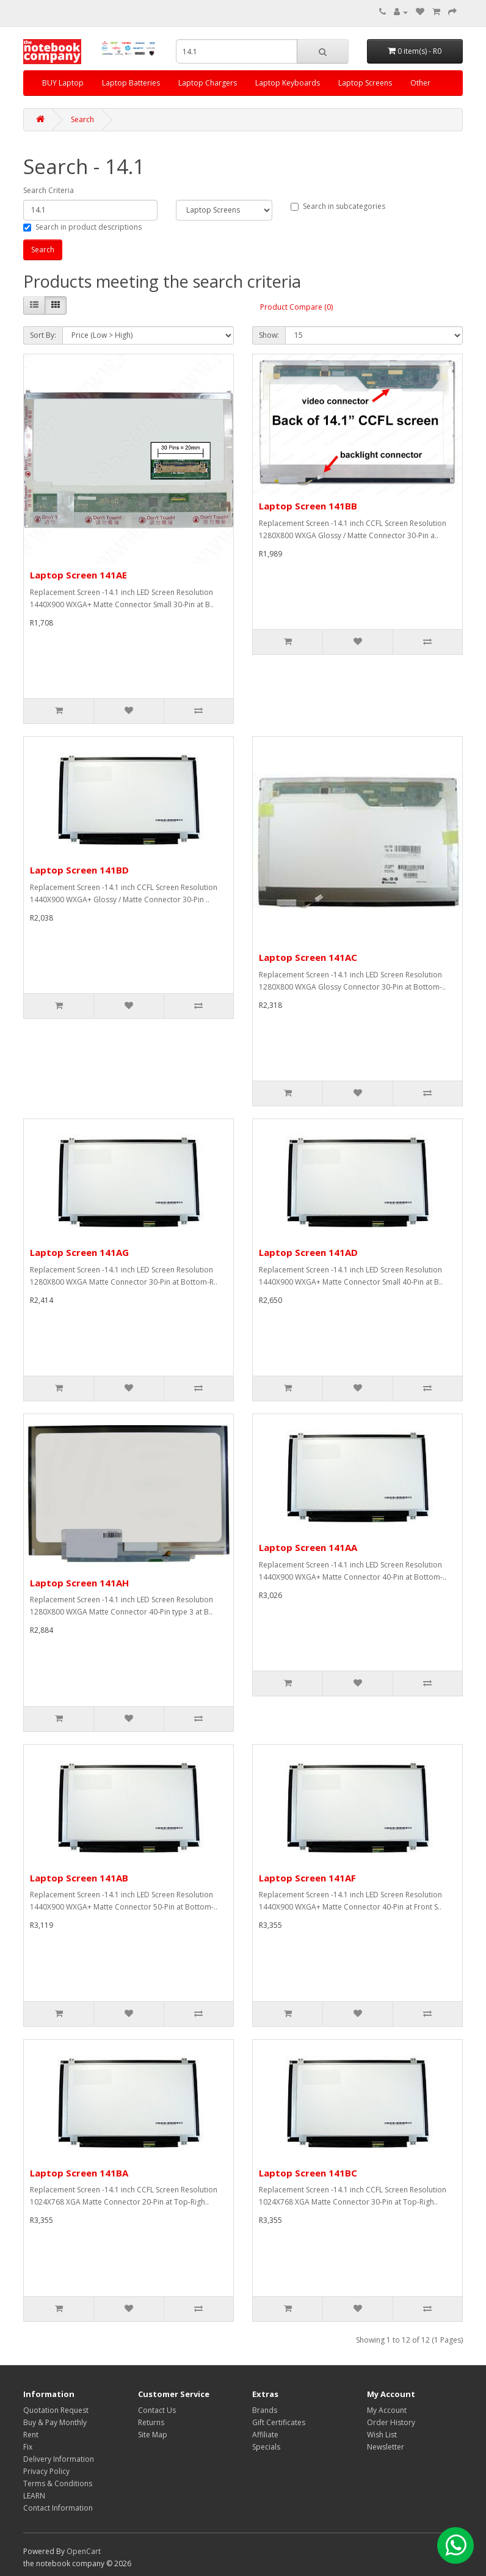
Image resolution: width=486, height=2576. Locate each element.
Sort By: (43, 335)
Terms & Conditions (57, 2483)
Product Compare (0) (296, 307)
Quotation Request (56, 2410)
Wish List (382, 2434)
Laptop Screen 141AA (308, 1547)
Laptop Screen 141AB (79, 1878)
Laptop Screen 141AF (307, 1878)
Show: (269, 335)
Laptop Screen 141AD (308, 1252)
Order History (391, 2422)
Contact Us (157, 2410)
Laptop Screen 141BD (79, 870)
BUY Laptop (63, 83)
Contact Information (58, 2508)
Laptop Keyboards (287, 83)
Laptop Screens (365, 83)
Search (82, 119)
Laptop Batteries (131, 83)
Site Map (152, 2434)
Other (420, 83)
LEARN (34, 2495)
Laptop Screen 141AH (79, 1583)
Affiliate (265, 2434)
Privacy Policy (46, 2471)
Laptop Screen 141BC (308, 2173)
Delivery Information (58, 2459)
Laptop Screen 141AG (79, 1252)
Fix (27, 2447)
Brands (264, 2410)
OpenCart (84, 2551)
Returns (151, 2422)
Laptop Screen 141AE (78, 575)
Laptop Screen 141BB (308, 506)
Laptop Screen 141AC (308, 957)
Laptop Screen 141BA (79, 2173)
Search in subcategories (338, 206)
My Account (387, 2410)
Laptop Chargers (207, 83)
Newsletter (385, 2447)
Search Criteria (48, 190)
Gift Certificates (278, 2422)
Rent (30, 2434)
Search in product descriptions (82, 227)
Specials (266, 2447)
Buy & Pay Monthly (55, 2422)
